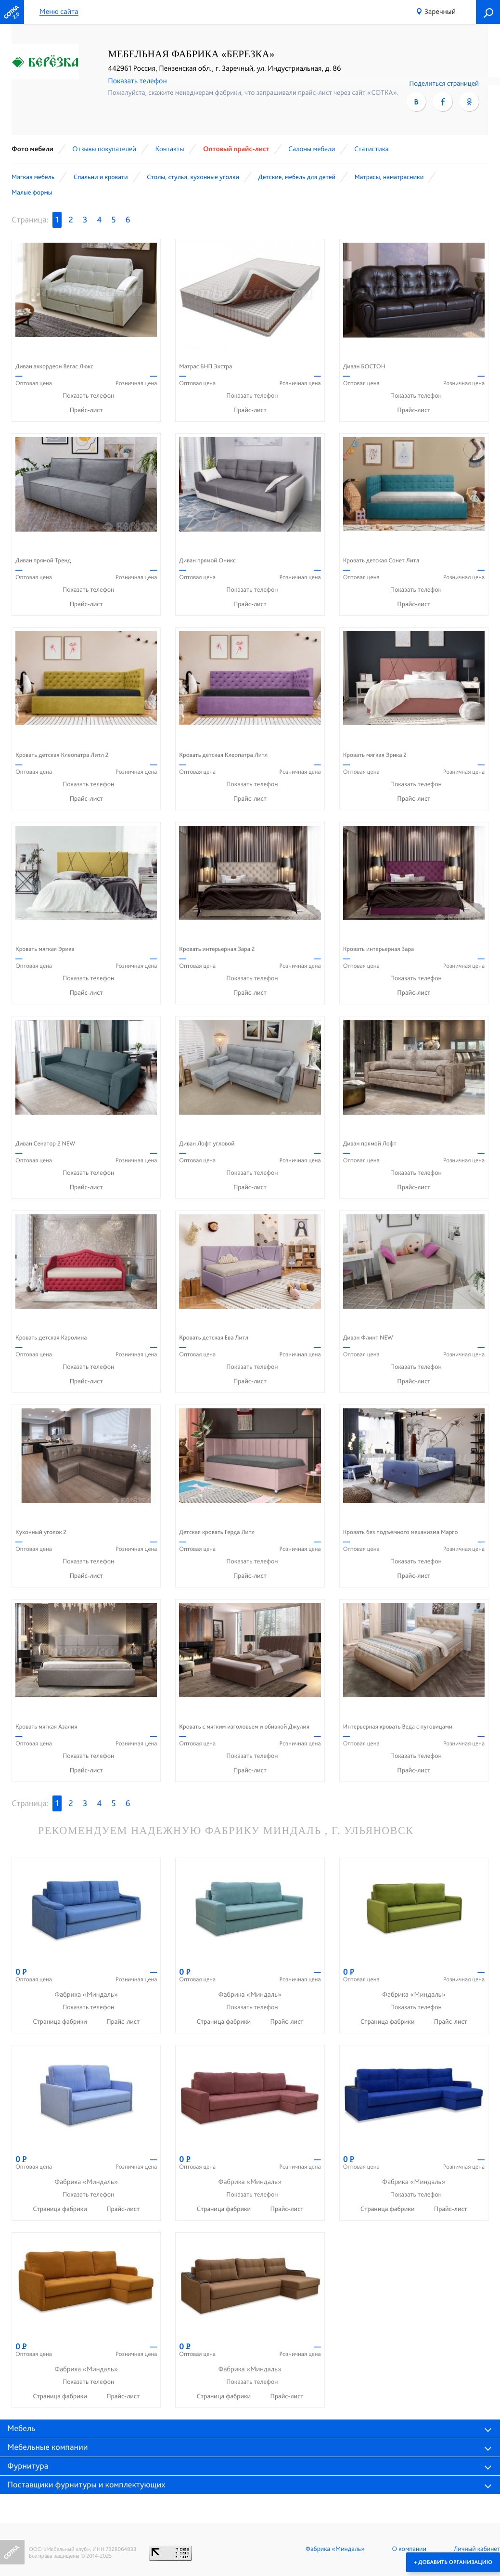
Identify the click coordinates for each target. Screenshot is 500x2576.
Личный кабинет (477, 2549)
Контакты (169, 148)
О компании (409, 2549)
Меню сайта (58, 12)
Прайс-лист (86, 410)
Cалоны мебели (311, 148)
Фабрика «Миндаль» (335, 2549)
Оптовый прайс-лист (236, 148)
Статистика (371, 148)
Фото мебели (32, 148)
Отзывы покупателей (104, 148)
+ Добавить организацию (453, 2562)
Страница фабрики (61, 2022)
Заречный (440, 11)
